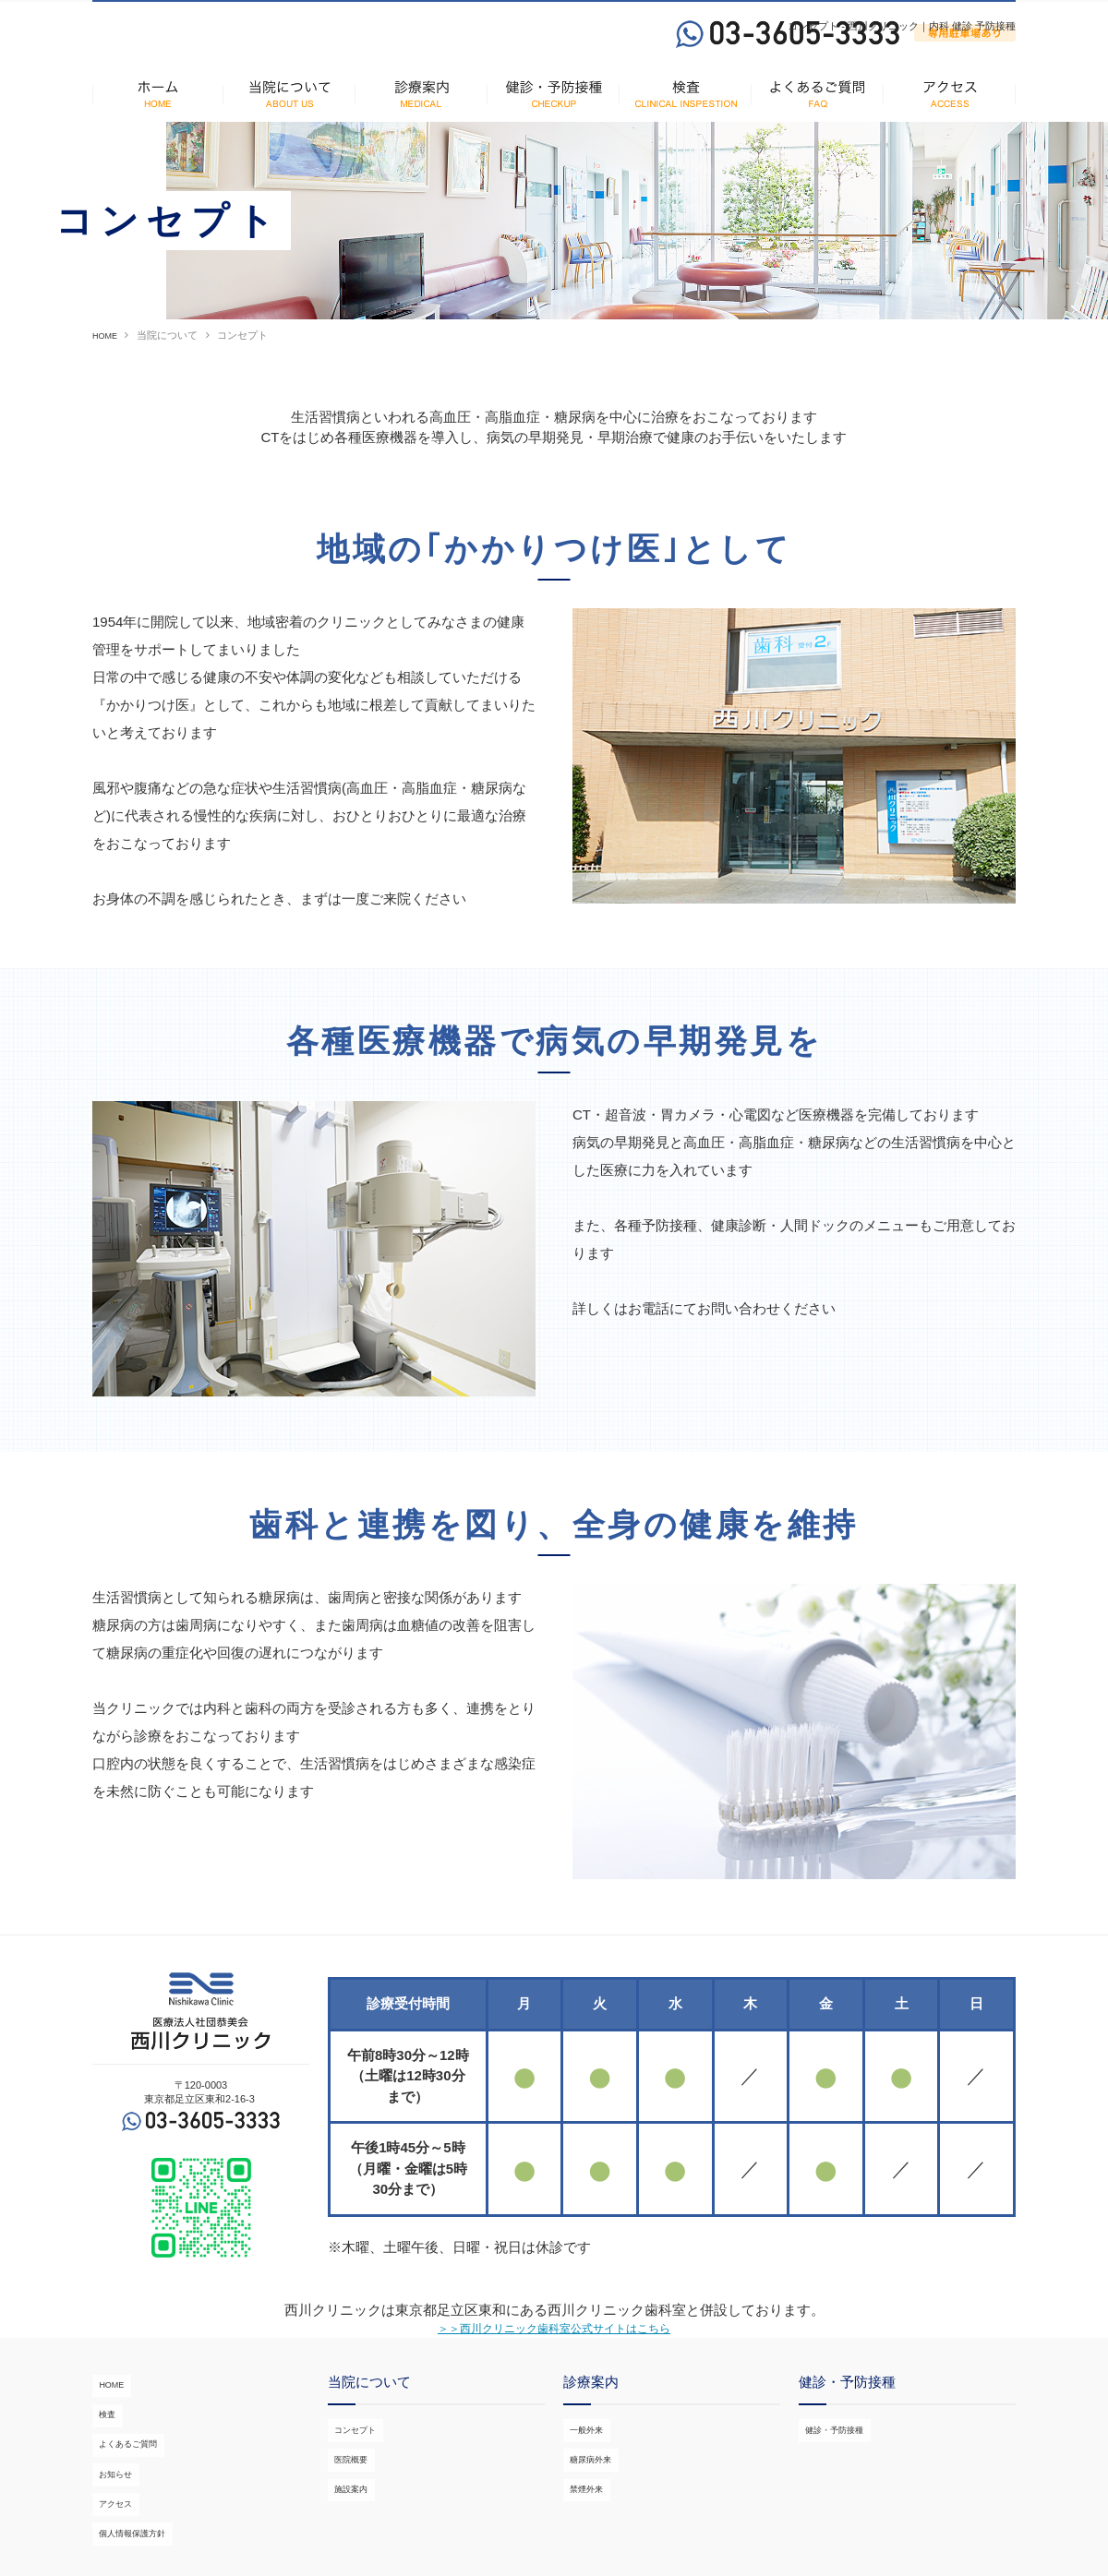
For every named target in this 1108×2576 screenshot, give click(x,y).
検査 (102, 2421)
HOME (107, 355)
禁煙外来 (583, 2484)
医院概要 (348, 2466)
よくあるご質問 (127, 2439)
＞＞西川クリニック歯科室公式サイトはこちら (554, 2350)
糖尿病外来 (588, 2466)
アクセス (112, 2476)
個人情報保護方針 (133, 2493)
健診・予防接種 (834, 2448)
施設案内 (348, 2484)
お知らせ (112, 2457)
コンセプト (353, 2448)
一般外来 (583, 2448)
